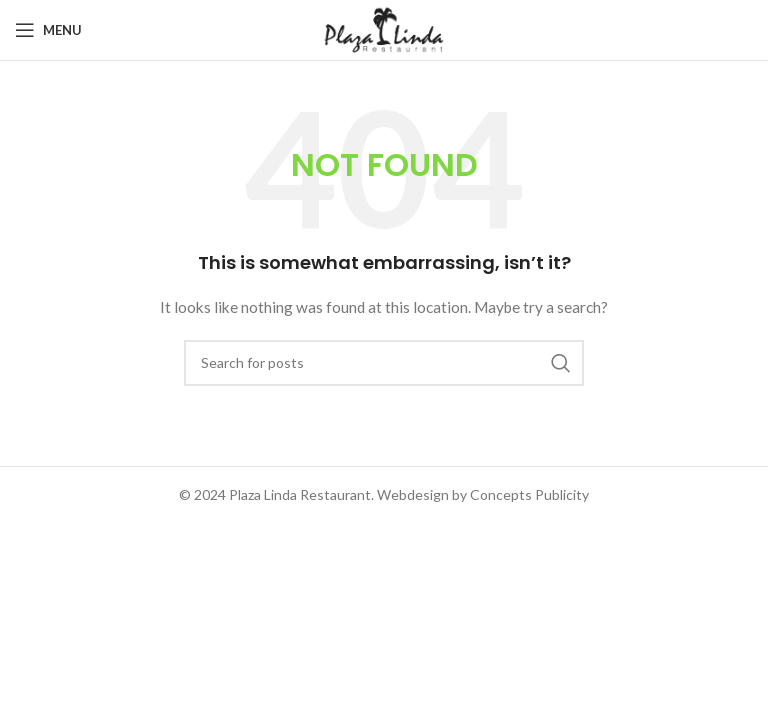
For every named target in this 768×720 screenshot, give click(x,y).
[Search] (384, 363)
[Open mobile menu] (48, 30)
